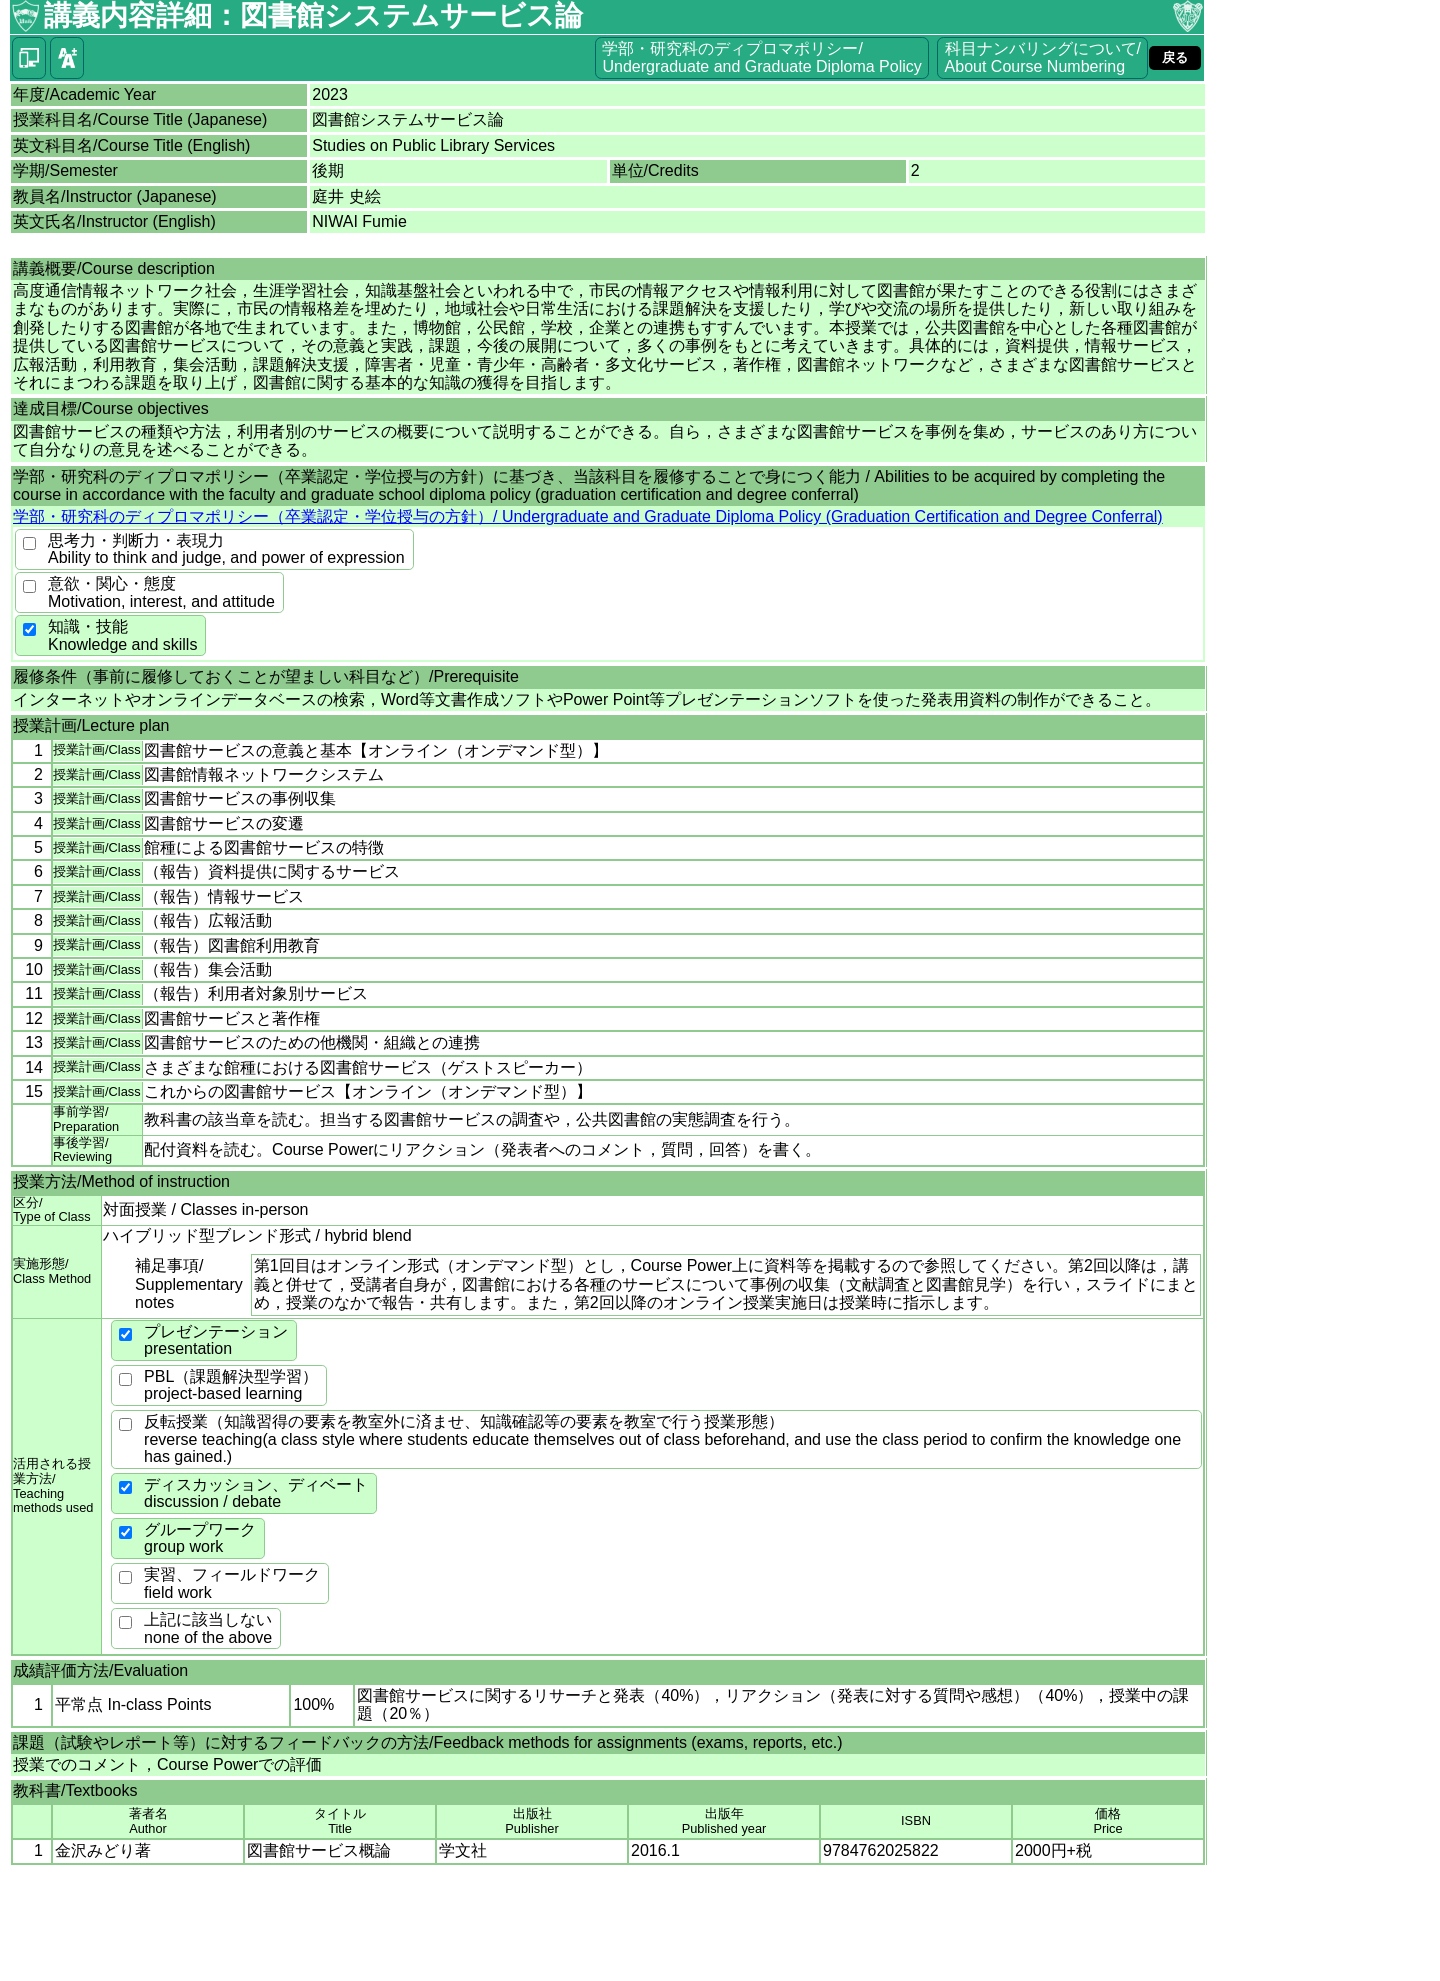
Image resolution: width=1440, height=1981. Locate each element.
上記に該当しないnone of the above (208, 1628)
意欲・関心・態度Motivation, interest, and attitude (161, 592)
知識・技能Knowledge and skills (122, 635)
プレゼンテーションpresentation (216, 1340)
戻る (1175, 57)
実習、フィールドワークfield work (232, 1583)
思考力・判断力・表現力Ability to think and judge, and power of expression (226, 549)
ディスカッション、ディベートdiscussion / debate (256, 1493)
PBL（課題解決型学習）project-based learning (231, 1385)
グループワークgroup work (200, 1538)
